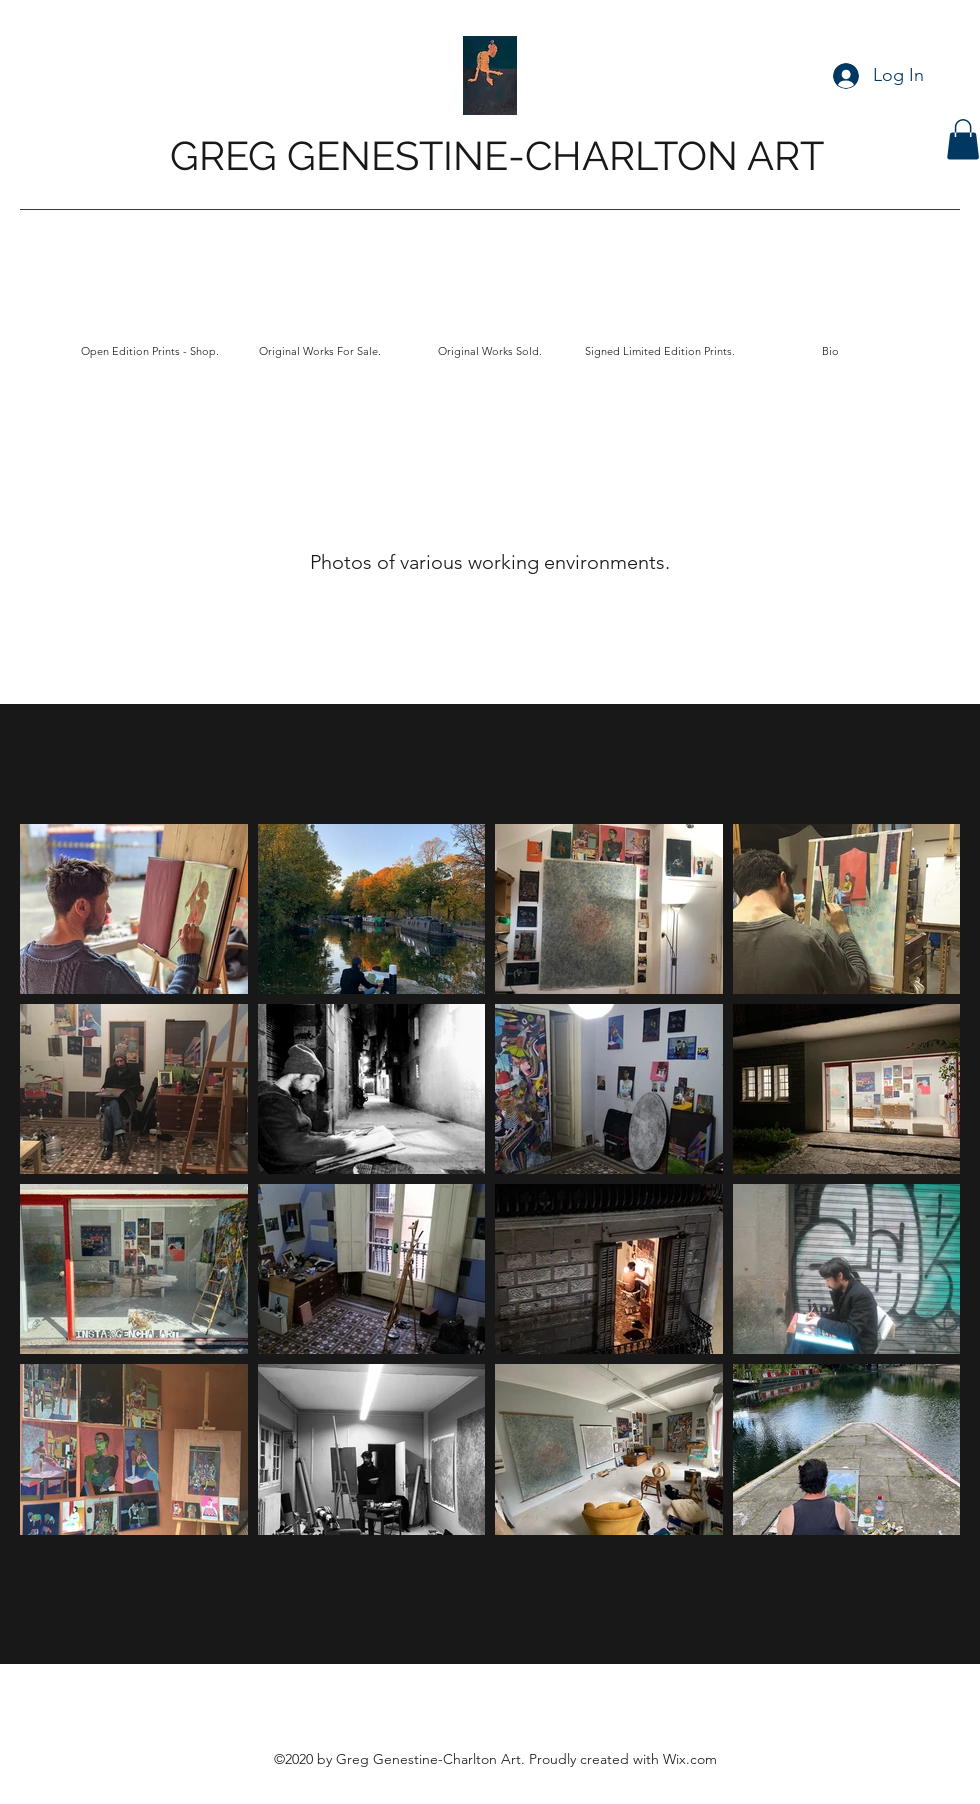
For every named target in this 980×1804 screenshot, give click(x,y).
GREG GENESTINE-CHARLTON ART (497, 155)
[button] (963, 139)
